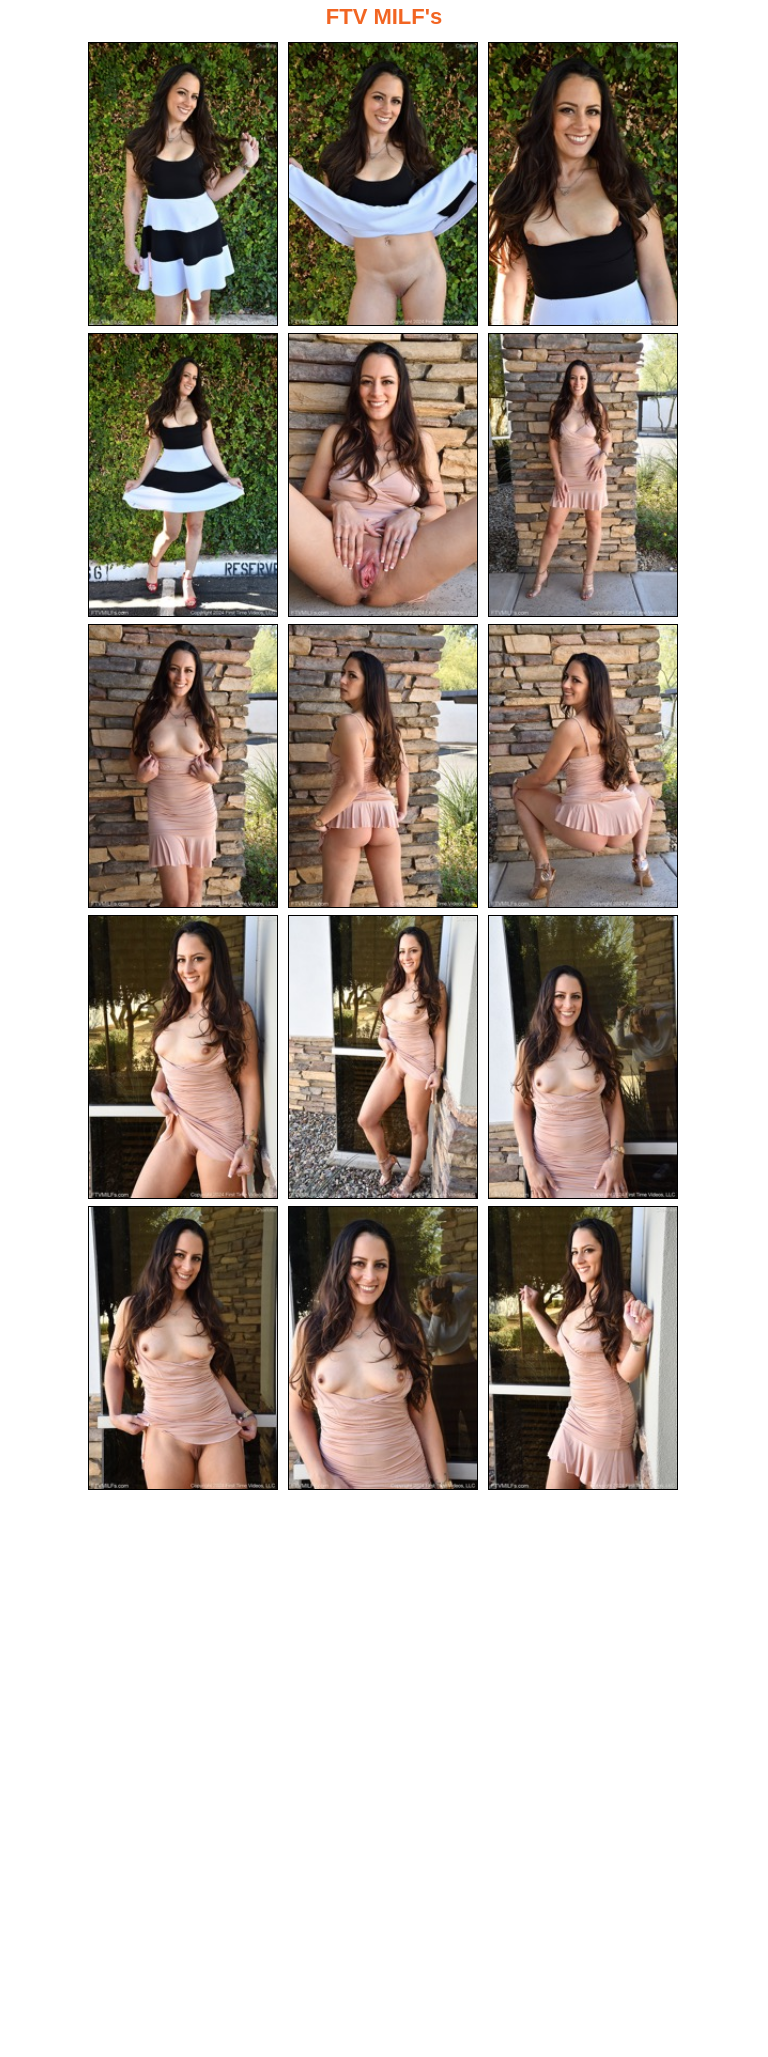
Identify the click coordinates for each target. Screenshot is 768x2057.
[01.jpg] (183, 184)
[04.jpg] (183, 475)
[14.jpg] (383, 1348)
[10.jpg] (183, 1057)
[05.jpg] (383, 475)
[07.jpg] (183, 766)
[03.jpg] (583, 184)
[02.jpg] (383, 184)
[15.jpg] (583, 1348)
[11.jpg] (383, 1057)
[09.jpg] (583, 766)
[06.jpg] (583, 475)
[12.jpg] (583, 1057)
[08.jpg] (383, 766)
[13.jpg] (183, 1348)
